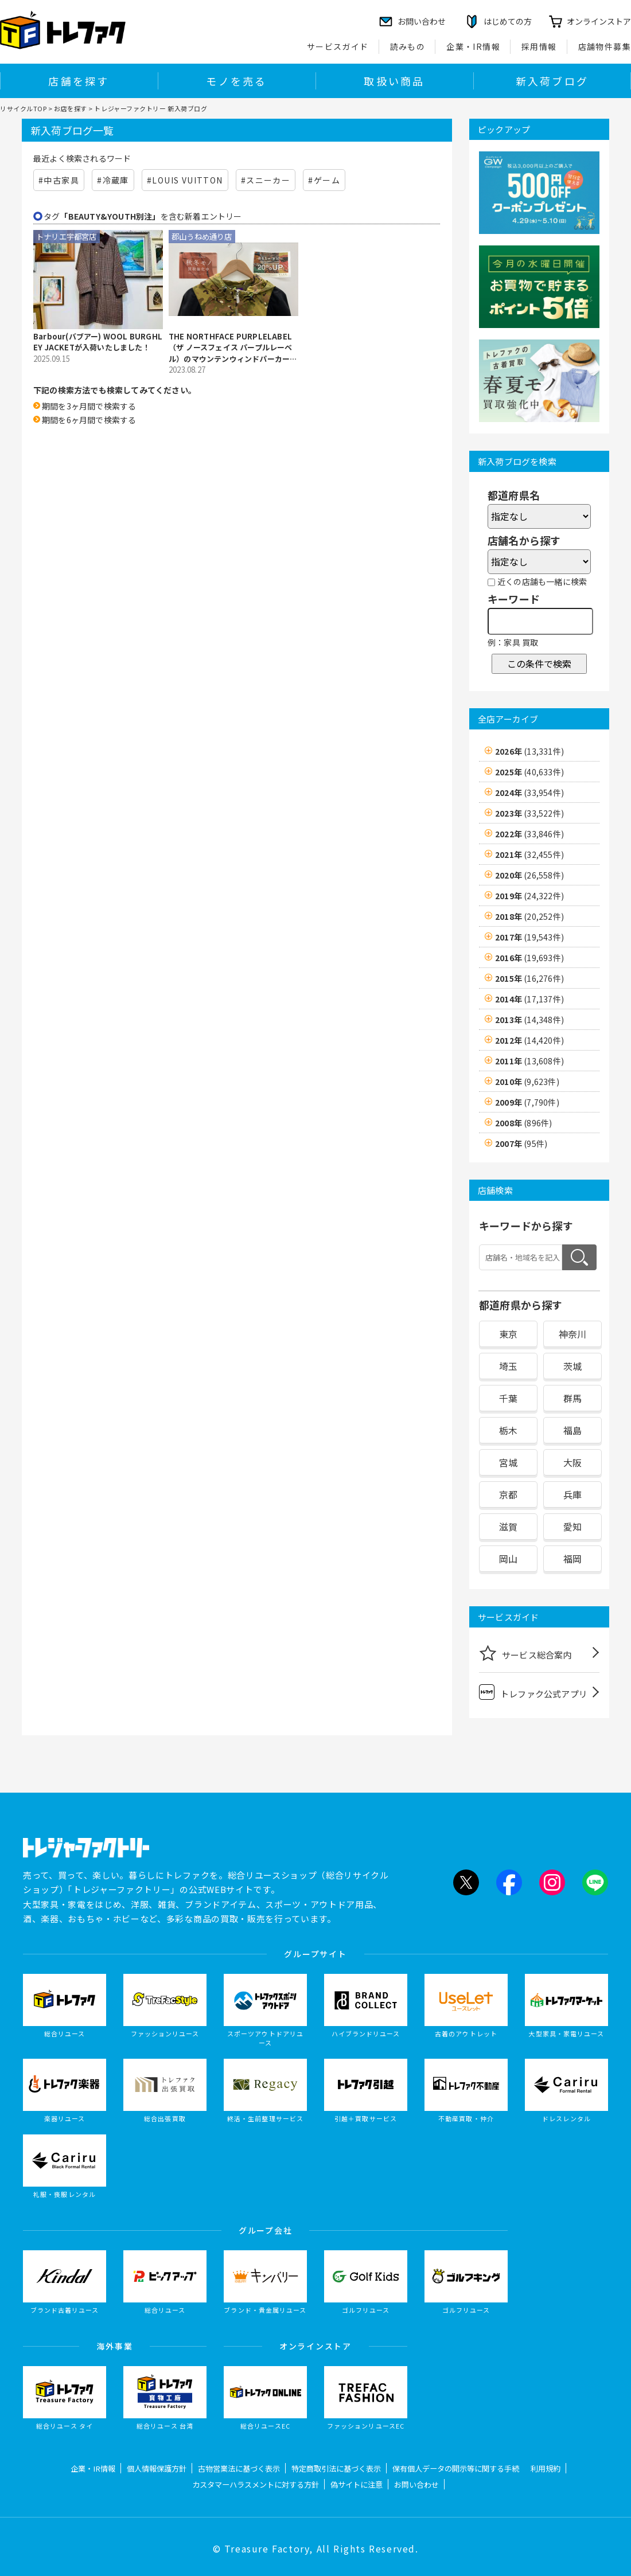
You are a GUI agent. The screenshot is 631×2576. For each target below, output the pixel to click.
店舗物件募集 (604, 46)
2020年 (529, 875)
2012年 (529, 1040)
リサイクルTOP (23, 108)
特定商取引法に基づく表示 (336, 2468)
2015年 (529, 978)
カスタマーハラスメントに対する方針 (255, 2484)
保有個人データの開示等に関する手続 (455, 2468)
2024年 (529, 792)
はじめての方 (508, 21)
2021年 (529, 854)
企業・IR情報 (473, 46)
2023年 (529, 813)
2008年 (523, 1123)
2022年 (529, 834)
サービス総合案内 (525, 1653)
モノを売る (236, 80)
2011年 (529, 1061)
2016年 (529, 957)
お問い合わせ (416, 2484)
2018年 (529, 916)
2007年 (521, 1143)
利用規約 (545, 2468)
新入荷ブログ (552, 80)
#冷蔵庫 (113, 180)
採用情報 (539, 46)
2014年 (529, 999)
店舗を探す (78, 80)
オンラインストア (599, 21)
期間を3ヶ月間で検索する (89, 406)
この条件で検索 (539, 663)
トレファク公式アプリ (533, 1692)
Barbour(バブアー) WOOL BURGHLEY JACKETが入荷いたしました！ (97, 342)
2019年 (529, 895)
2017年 (529, 937)
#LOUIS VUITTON (185, 180)
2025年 (529, 772)
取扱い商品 (394, 80)
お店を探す (70, 108)
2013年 (529, 1019)
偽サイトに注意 (356, 2484)
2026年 (529, 751)
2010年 (527, 1081)
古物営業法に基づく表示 (239, 2468)
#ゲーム (324, 180)
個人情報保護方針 (156, 2468)
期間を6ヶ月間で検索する (89, 420)
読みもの (408, 46)
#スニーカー (265, 180)
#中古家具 (58, 180)
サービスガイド (338, 46)
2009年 (527, 1102)
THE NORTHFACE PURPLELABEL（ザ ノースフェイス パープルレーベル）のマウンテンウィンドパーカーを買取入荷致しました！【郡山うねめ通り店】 (233, 348)
